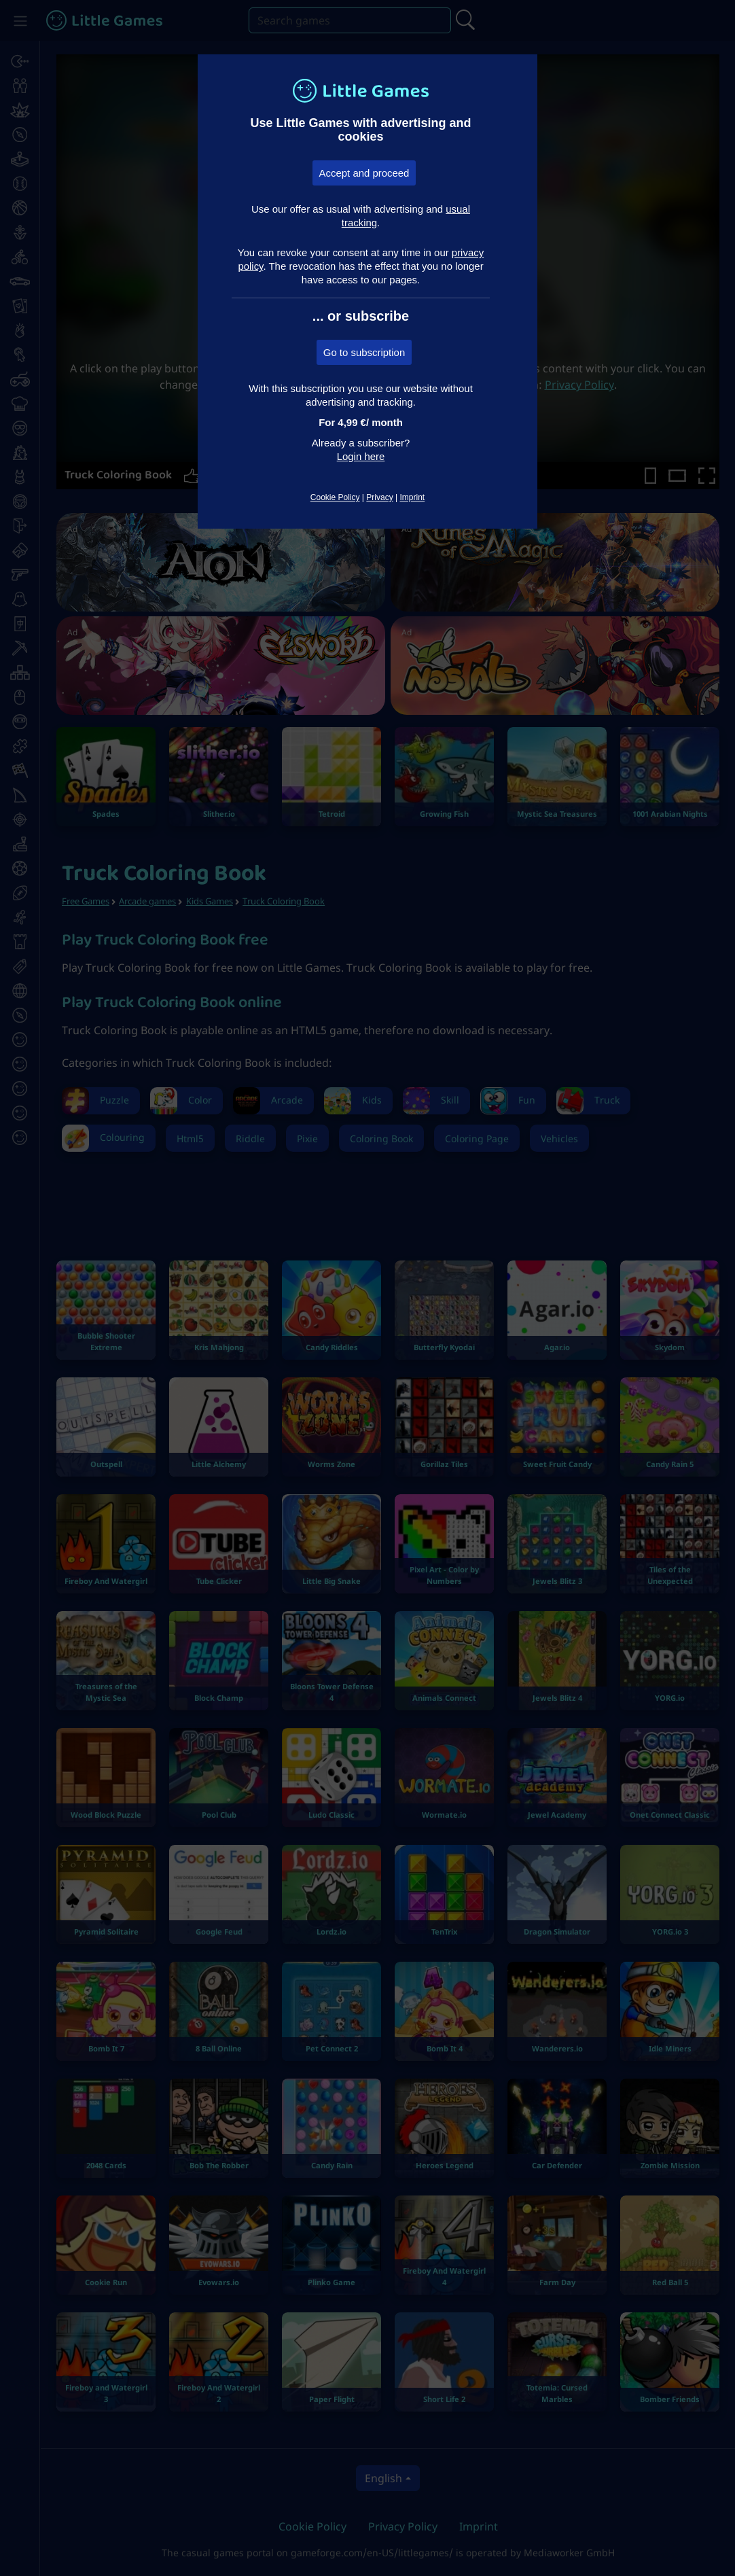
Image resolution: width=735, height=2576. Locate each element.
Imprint (412, 497)
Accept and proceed (364, 173)
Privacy (379, 497)
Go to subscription (364, 352)
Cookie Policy (335, 497)
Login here (361, 456)
